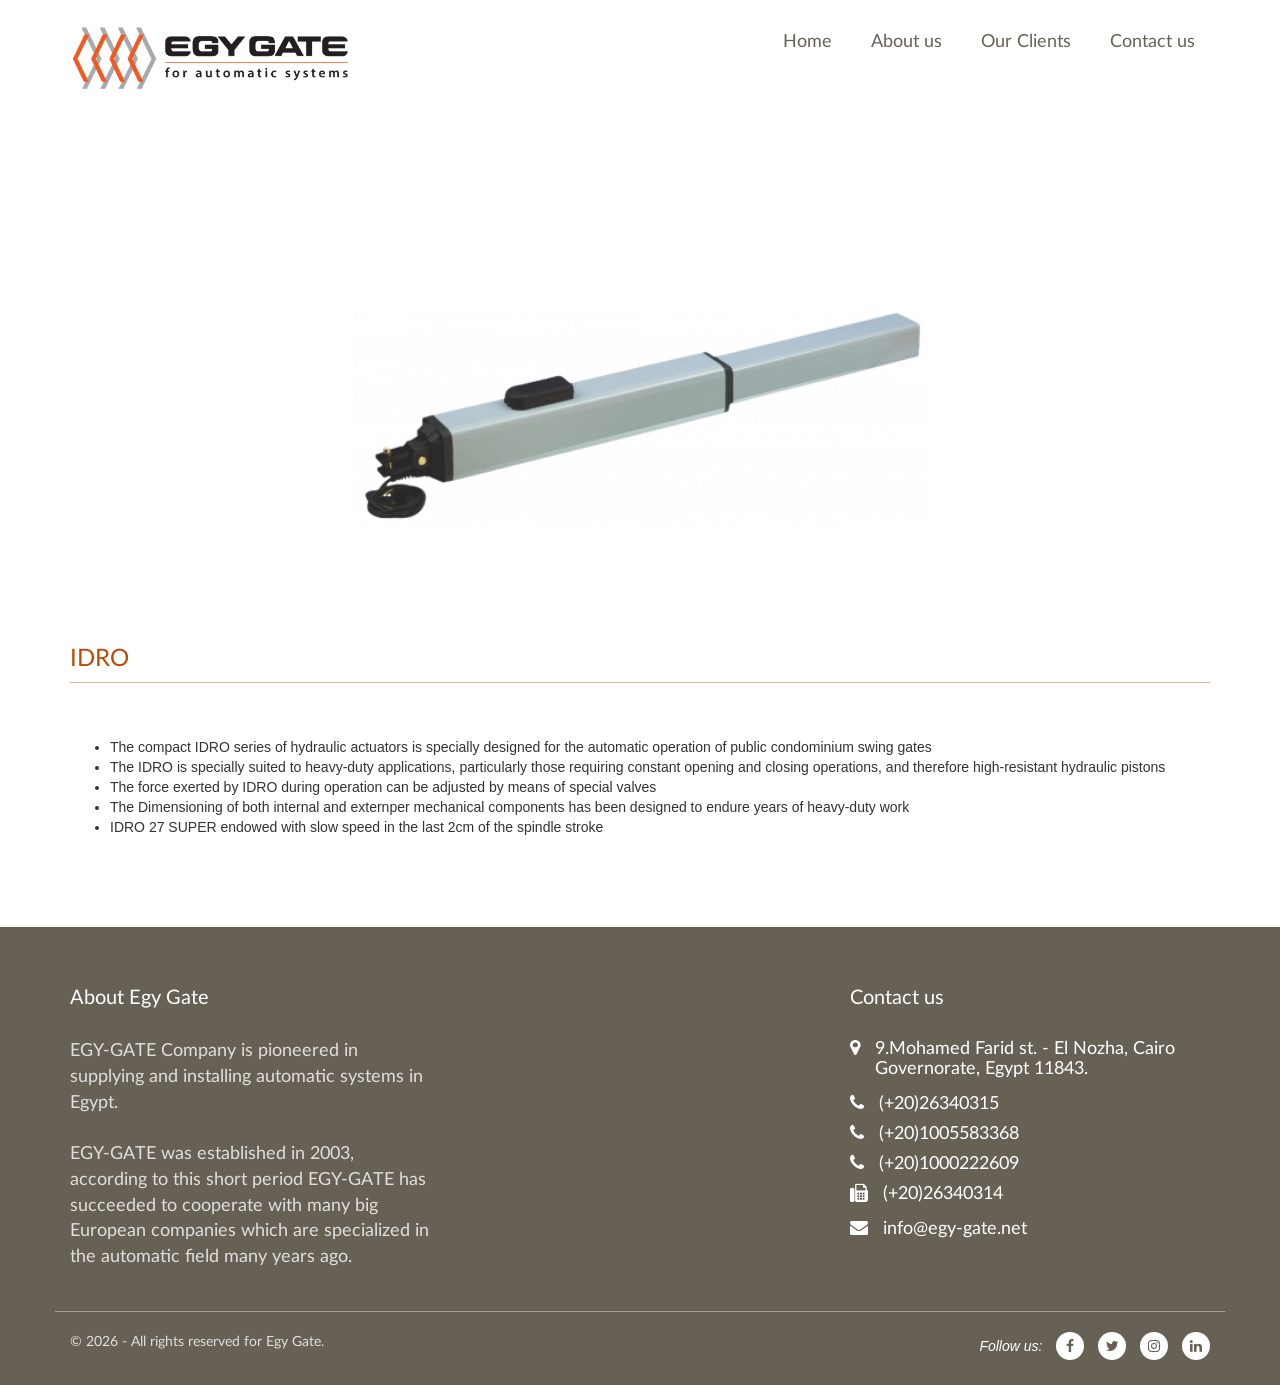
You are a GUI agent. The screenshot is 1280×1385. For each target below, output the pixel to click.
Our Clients (1026, 42)
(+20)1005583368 (934, 1133)
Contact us (1152, 42)
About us (906, 42)
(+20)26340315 (924, 1103)
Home (807, 42)
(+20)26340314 (926, 1193)
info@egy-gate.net (938, 1228)
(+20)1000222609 (934, 1163)
